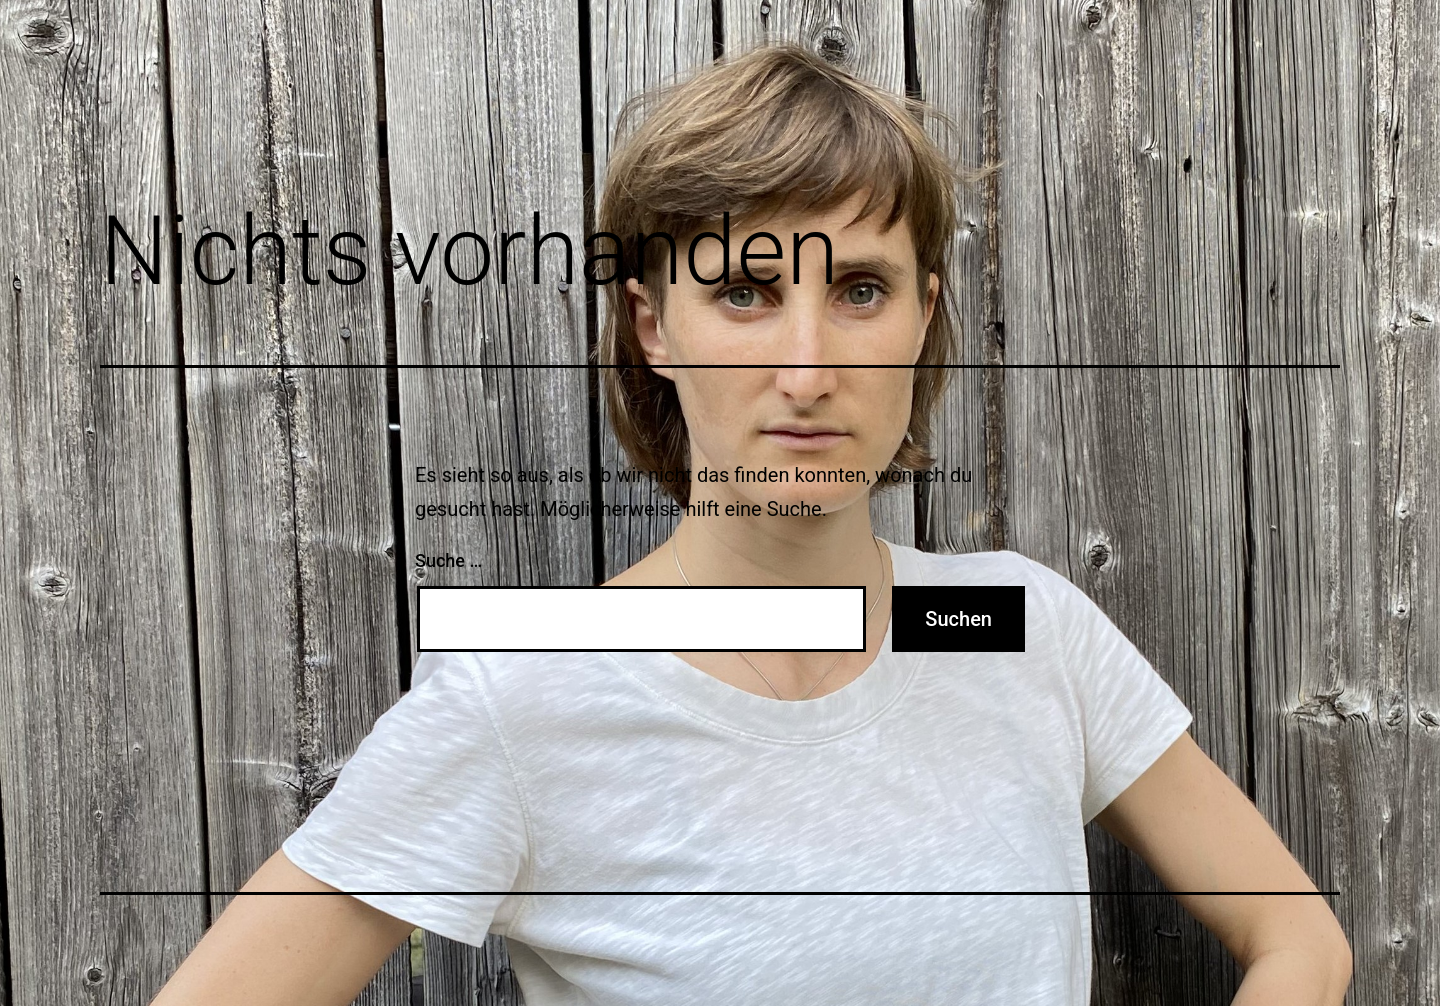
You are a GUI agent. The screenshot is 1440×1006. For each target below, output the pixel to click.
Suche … (448, 560)
